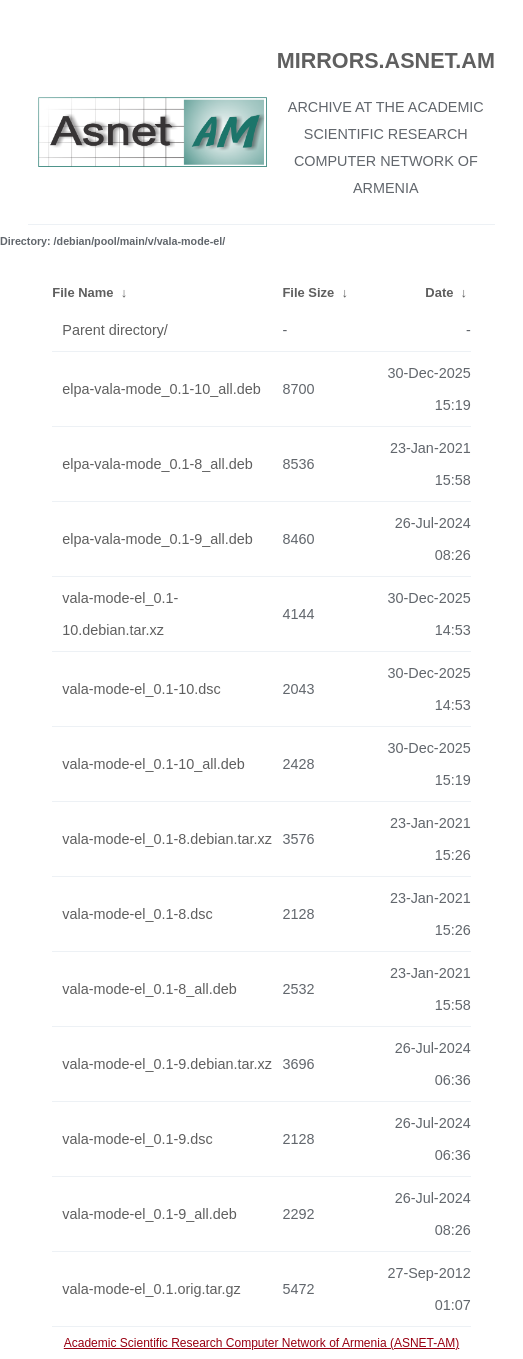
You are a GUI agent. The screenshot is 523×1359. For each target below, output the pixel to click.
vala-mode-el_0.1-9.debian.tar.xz (167, 1064)
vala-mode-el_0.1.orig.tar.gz (151, 1289)
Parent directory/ (115, 330)
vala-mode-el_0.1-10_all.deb (153, 764)
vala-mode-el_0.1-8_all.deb (149, 989)
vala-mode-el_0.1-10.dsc (141, 689)
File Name (82, 292)
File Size (308, 292)
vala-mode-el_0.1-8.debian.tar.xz (167, 839)
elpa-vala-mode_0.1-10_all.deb (161, 389)
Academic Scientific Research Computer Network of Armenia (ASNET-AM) (261, 1343)
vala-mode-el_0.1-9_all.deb (149, 1214)
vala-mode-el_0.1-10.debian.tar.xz (120, 614)
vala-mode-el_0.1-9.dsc (137, 1139)
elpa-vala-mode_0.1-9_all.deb (157, 539)
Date (439, 292)
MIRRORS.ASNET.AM (386, 60)
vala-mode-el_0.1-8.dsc (137, 914)
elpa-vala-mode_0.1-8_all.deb (157, 464)
